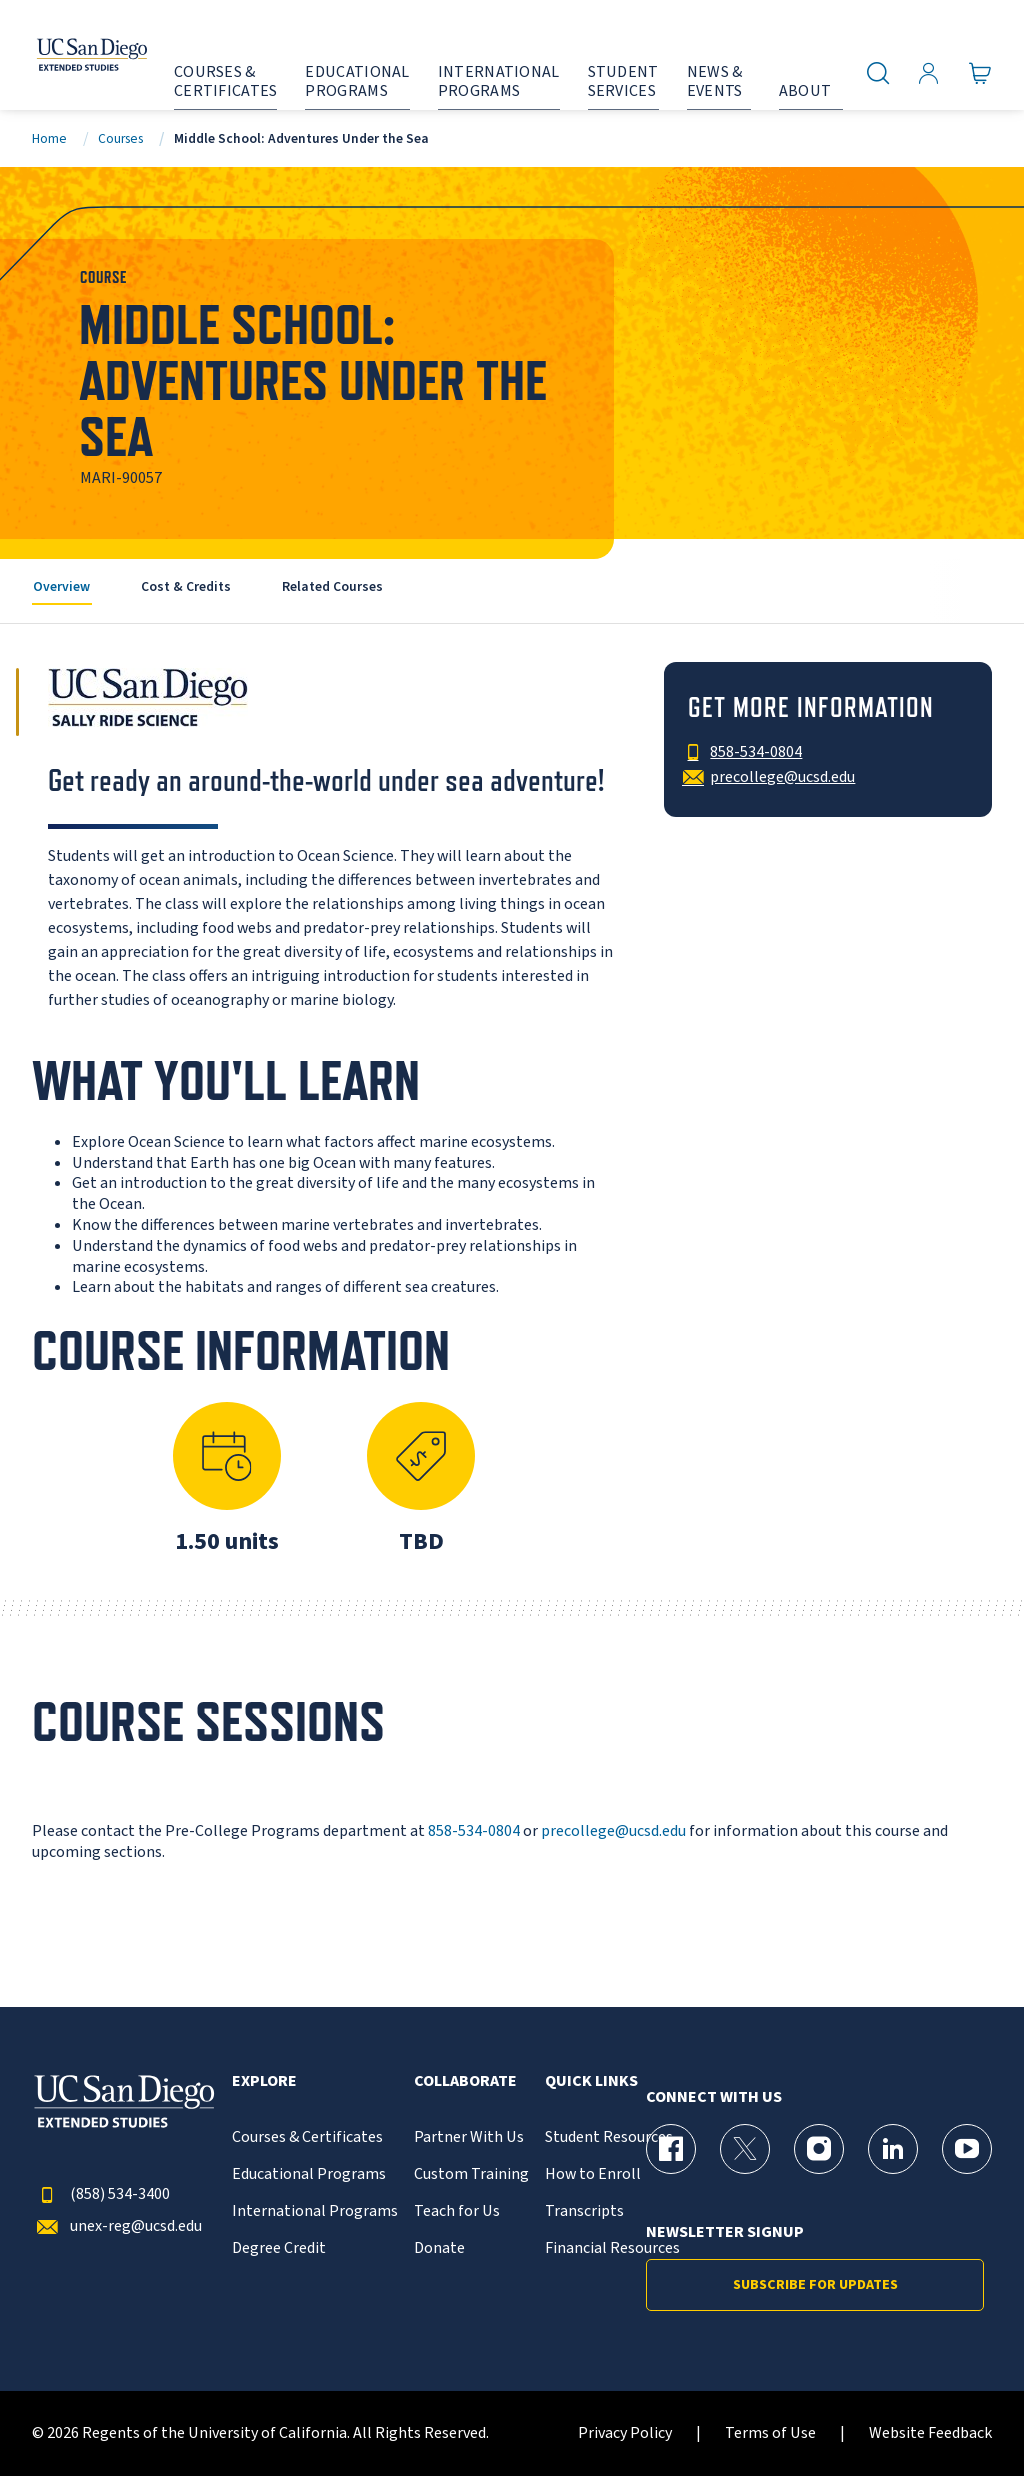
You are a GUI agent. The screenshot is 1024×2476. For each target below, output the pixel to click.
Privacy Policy (625, 2433)
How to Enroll (593, 2174)
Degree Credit (279, 2248)
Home (49, 138)
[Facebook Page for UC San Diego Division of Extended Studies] (671, 2149)
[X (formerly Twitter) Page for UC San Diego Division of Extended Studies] (745, 2149)
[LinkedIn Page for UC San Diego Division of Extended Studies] (893, 2149)
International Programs (315, 2211)
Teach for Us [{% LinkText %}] (457, 2211)
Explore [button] (264, 2081)
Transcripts (584, 2211)
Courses (120, 138)
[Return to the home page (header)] (73, 55)
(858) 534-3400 (101, 2194)
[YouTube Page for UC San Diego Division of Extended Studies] (967, 2149)
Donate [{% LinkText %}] (439, 2248)
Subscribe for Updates (815, 2285)
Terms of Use (770, 2433)
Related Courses (332, 586)
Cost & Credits (186, 586)
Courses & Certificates (307, 2137)
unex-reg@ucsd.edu (117, 2226)
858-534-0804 (474, 1831)
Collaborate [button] (465, 2081)
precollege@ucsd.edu (613, 1831)
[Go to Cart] (980, 73)
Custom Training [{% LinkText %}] (471, 2174)
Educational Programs (309, 2174)
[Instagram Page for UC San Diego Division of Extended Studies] (819, 2149)
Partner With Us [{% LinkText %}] (469, 2137)
